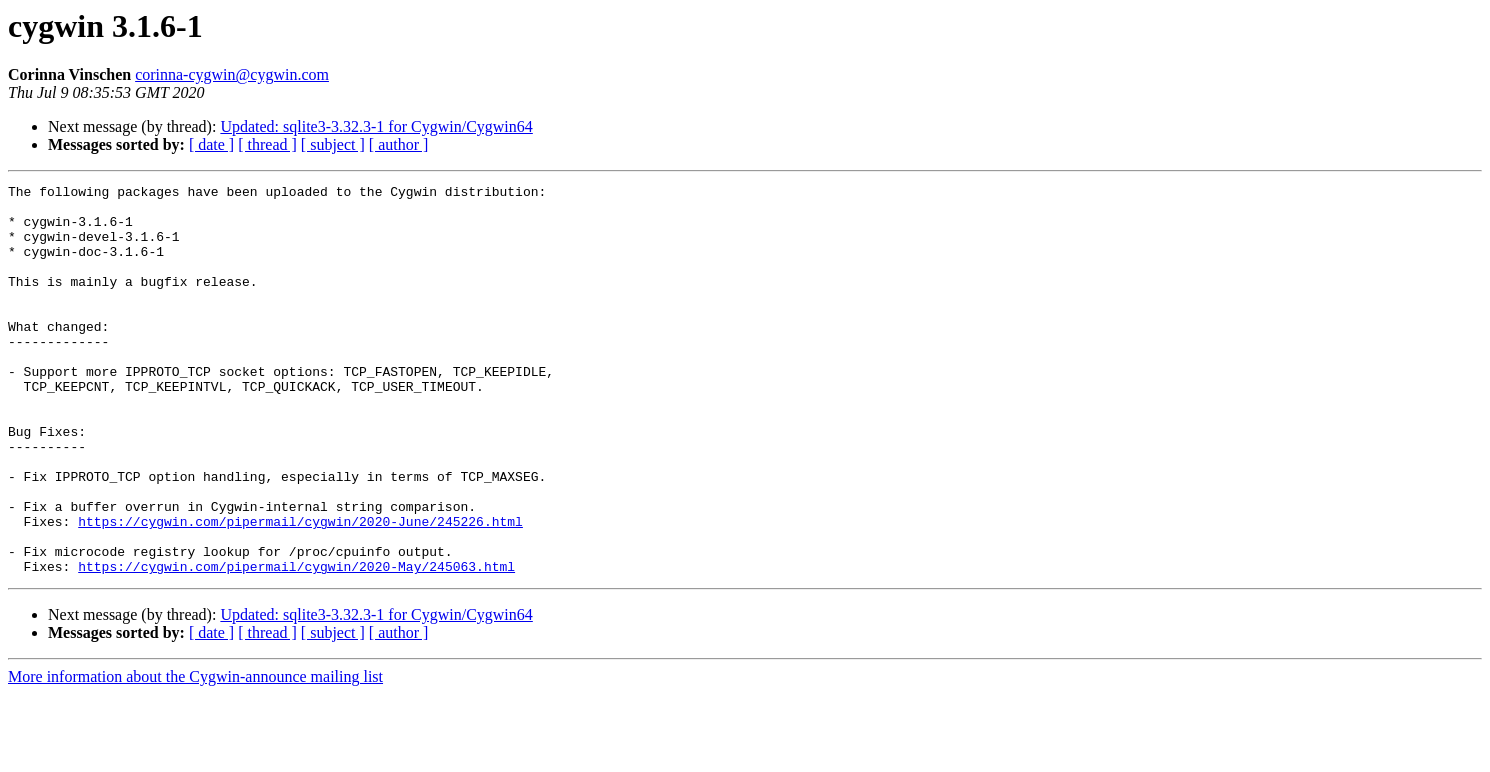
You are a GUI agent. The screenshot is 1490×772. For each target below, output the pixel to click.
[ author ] (399, 144)
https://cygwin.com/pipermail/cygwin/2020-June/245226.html (300, 590)
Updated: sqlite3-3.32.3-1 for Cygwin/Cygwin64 (376, 126)
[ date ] (211, 144)
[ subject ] (333, 144)
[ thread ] (267, 144)
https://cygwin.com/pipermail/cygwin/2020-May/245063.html (296, 644)
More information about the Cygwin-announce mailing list (195, 754)
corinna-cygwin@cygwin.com (232, 74)
